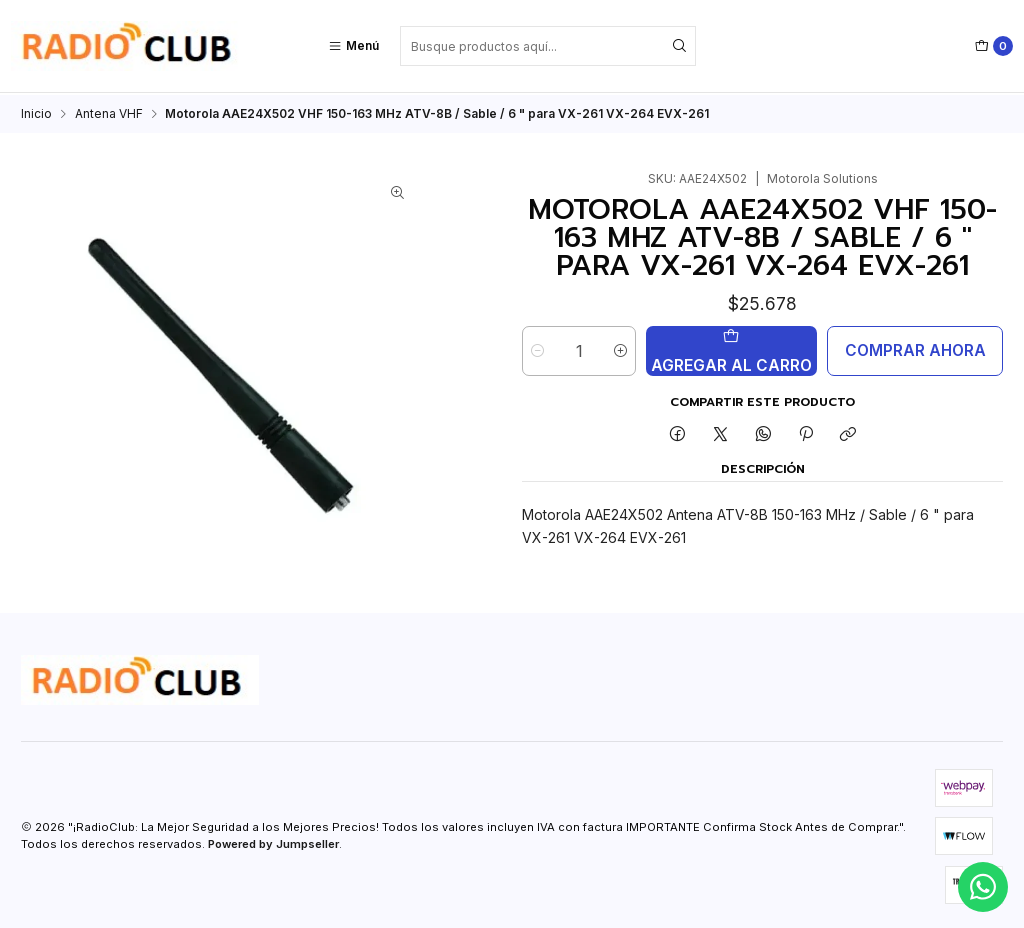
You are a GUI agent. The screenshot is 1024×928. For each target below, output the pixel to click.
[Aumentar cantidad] (620, 349)
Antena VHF (109, 112)
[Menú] (353, 46)
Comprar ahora (915, 348)
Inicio (36, 112)
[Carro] (994, 46)
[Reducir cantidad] (537, 349)
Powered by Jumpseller (273, 842)
